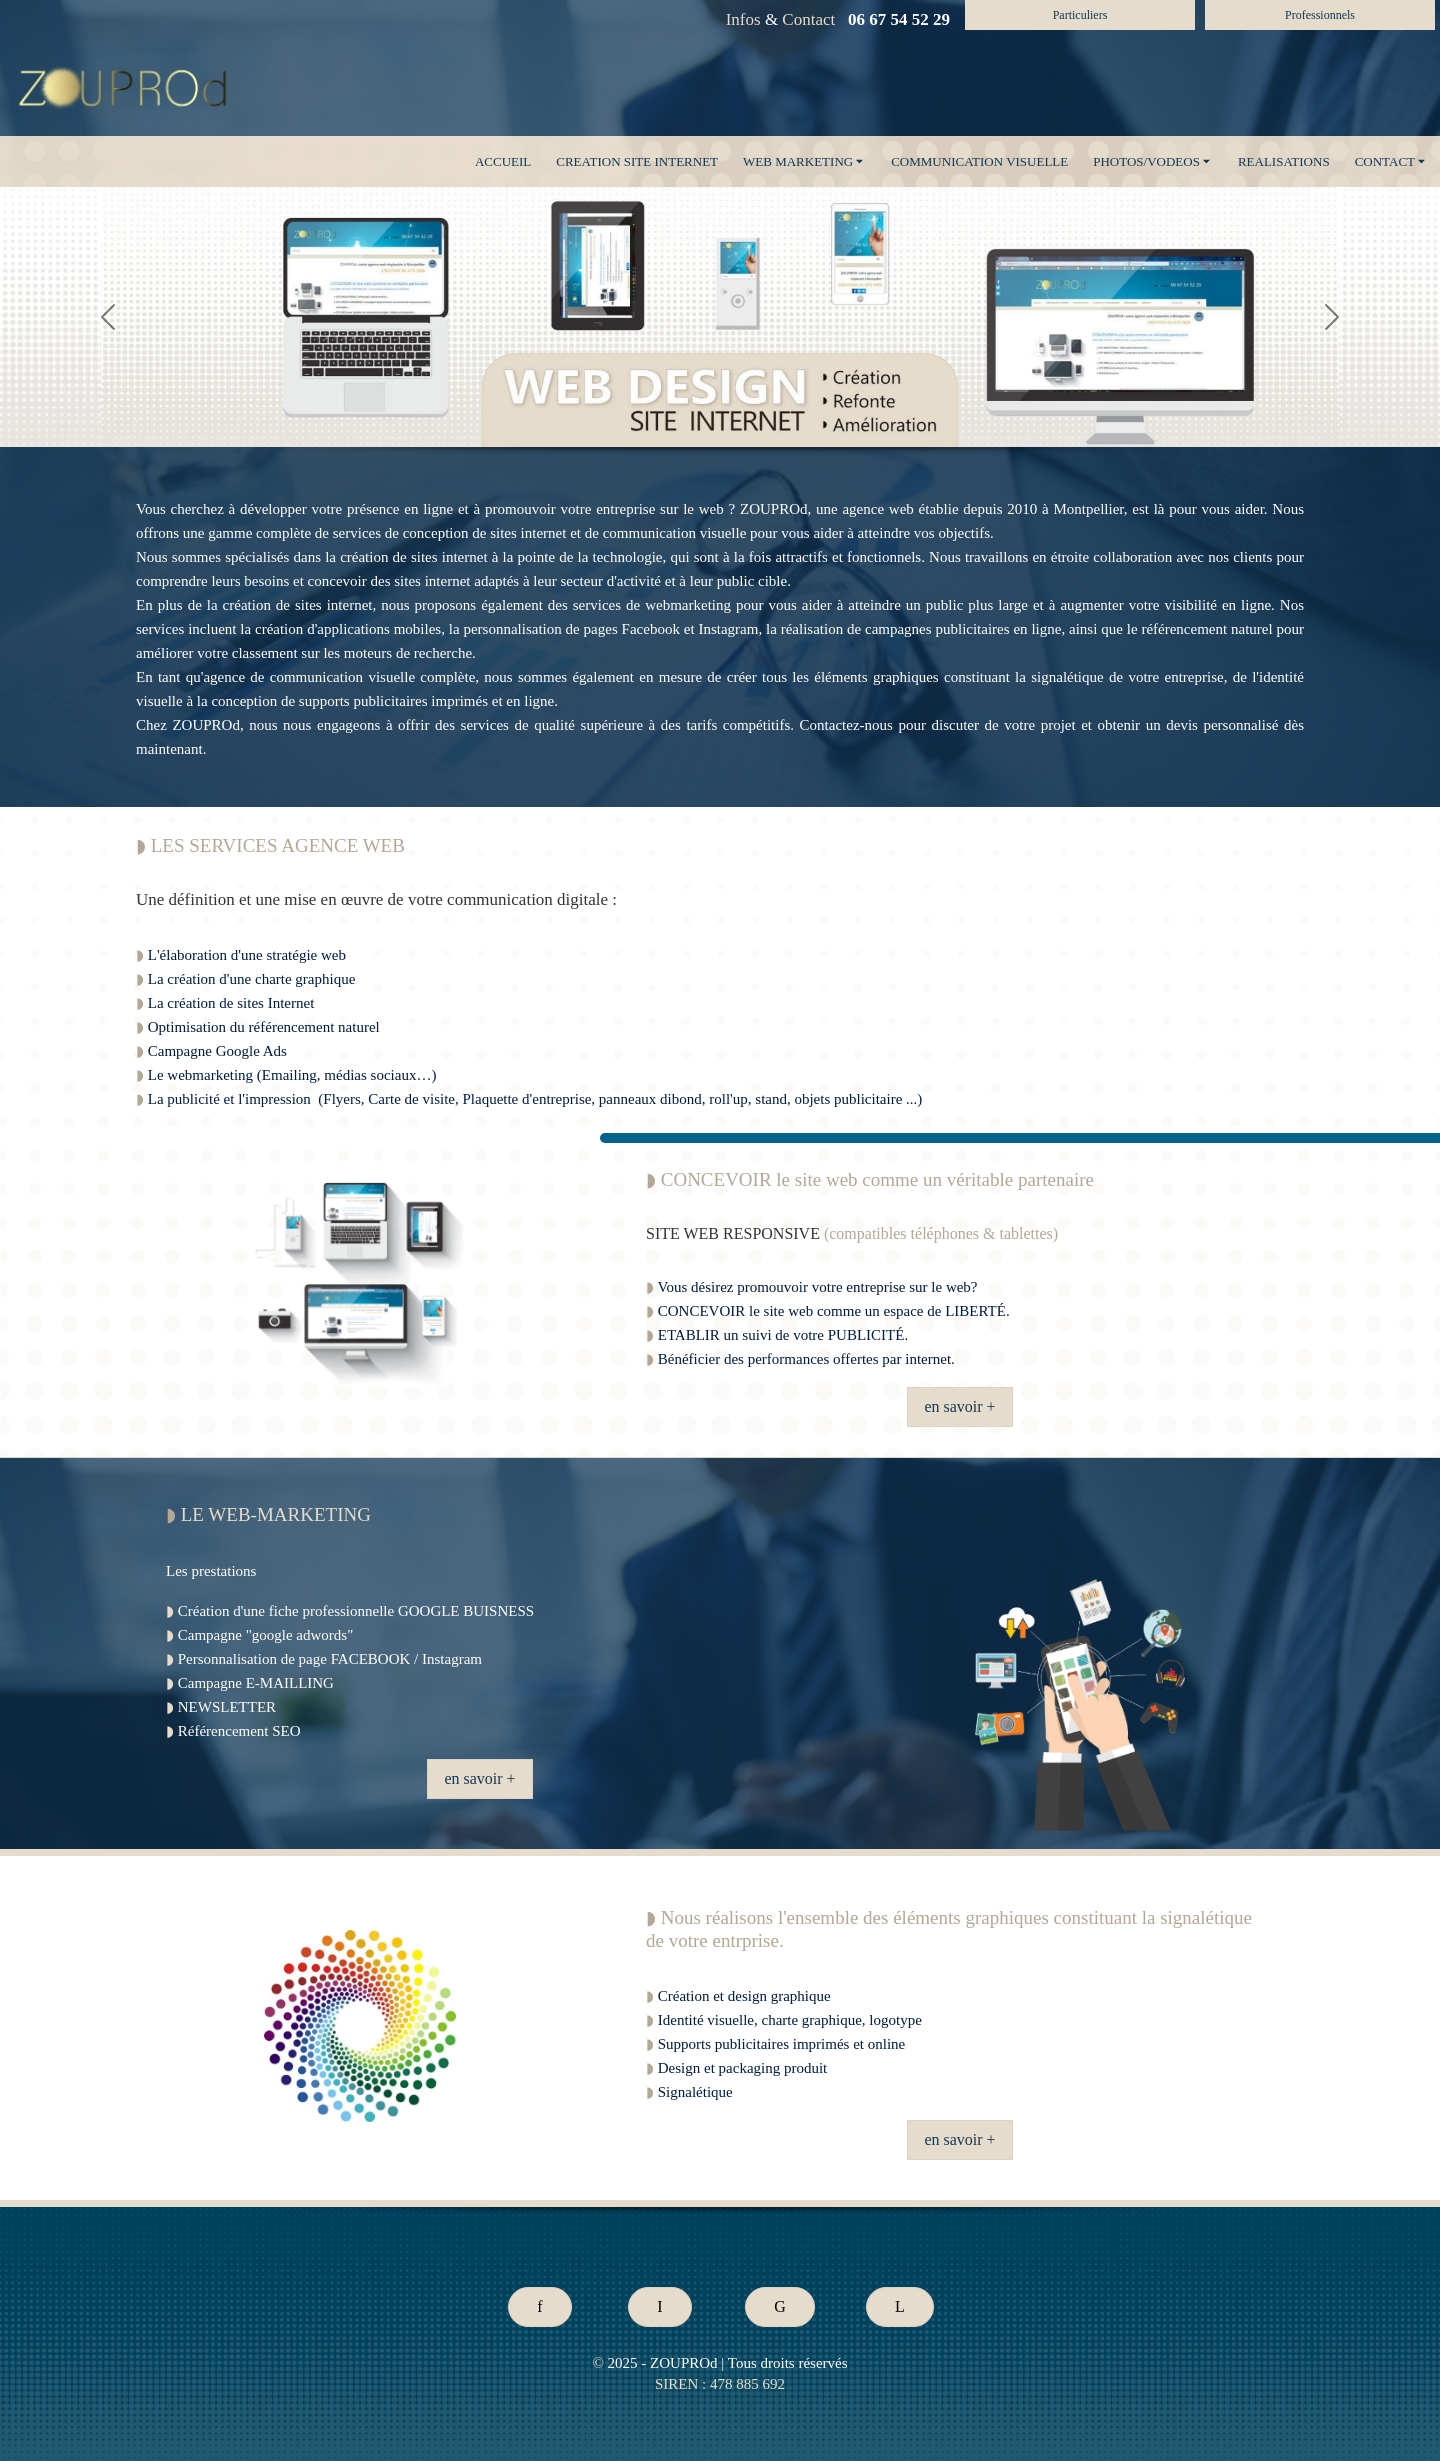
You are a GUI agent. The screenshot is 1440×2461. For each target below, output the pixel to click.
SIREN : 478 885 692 (720, 2384)
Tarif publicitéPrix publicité (44, 2194)
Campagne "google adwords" (266, 1635)
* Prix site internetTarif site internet (478, 2194)
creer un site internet (390, 813)
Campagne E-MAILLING (256, 1683)
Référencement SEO (239, 1731)
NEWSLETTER (227, 1707)
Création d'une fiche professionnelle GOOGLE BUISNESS (356, 1611)
